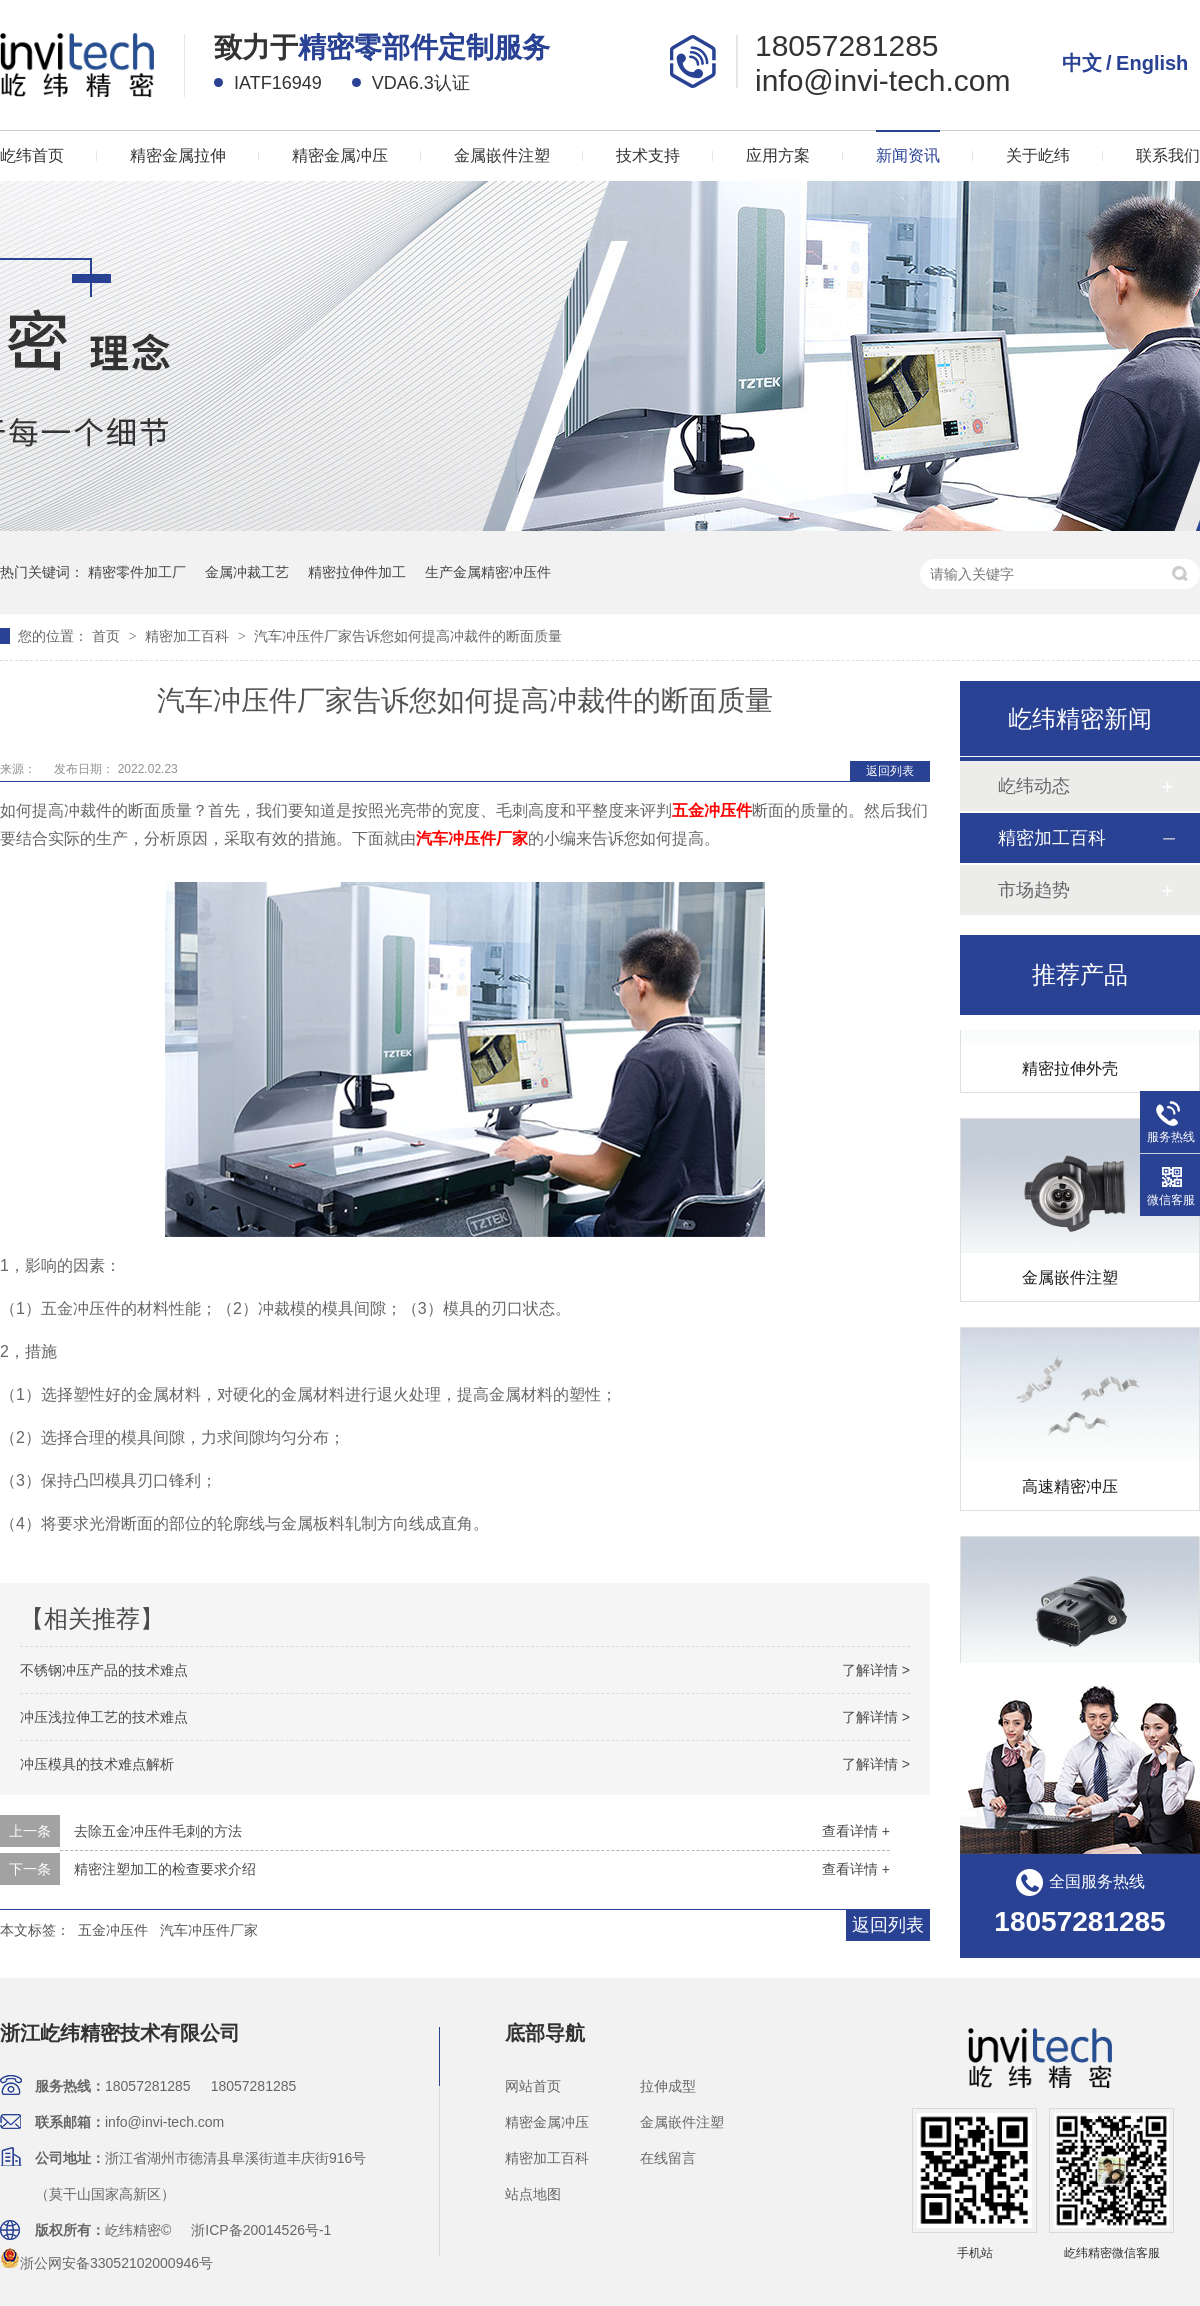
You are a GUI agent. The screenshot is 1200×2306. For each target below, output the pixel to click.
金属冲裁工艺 (247, 572)
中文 (1082, 63)
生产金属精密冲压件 (488, 572)
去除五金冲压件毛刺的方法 (158, 1831)
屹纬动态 (1034, 786)
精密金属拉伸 (178, 155)
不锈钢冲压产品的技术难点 (104, 1670)
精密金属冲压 (340, 155)
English (1152, 63)
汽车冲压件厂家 (209, 1930)
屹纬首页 (32, 155)
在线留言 (668, 2158)
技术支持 (648, 155)
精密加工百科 (189, 636)
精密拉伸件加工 (357, 572)
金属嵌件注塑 (502, 155)
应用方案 (778, 155)
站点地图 (533, 2194)
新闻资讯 (908, 155)
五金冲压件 (113, 1930)
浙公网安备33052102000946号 (106, 2263)
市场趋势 (1034, 890)
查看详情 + (856, 1831)
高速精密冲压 (1070, 1489)
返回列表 (890, 771)
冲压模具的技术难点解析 (97, 1764)
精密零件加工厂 (137, 572)
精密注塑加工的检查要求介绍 (165, 1869)
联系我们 (1168, 155)
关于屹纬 (1038, 155)
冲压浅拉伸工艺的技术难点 (104, 1717)
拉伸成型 (668, 2086)
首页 (108, 636)
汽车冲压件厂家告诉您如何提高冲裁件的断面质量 (408, 636)
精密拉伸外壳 (1070, 1071)
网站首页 (533, 2086)
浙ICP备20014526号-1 (261, 2230)
